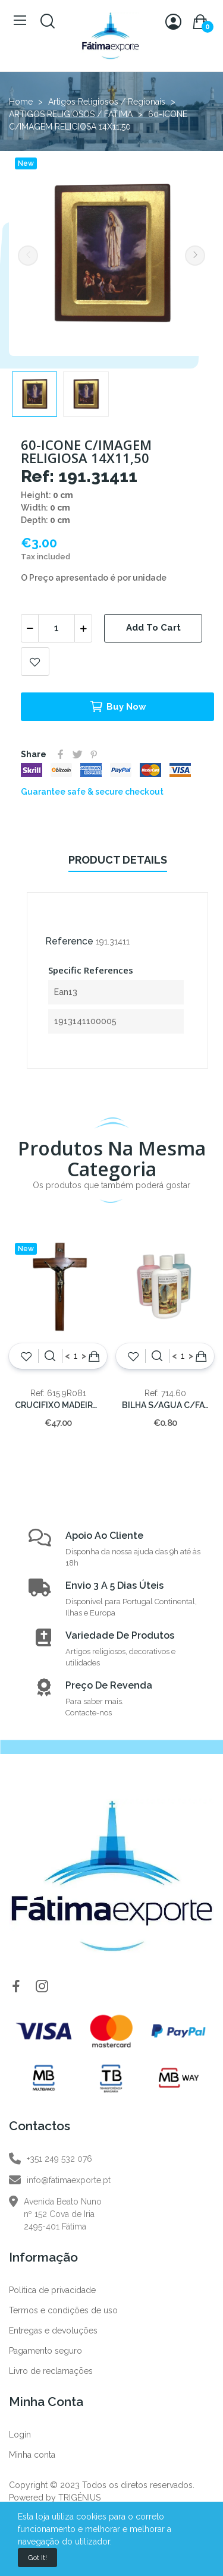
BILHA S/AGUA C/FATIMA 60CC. (165, 1405)
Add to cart (153, 627)
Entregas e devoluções (53, 2330)
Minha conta (32, 2455)
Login (20, 2434)
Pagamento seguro (45, 2350)
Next (195, 255)
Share (60, 754)
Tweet (77, 754)
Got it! (37, 2557)
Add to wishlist (35, 661)
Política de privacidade (52, 2290)
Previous (28, 255)
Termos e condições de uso (63, 2310)
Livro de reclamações (51, 2371)
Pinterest (94, 754)
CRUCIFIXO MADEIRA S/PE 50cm (58, 1405)
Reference (69, 941)
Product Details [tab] (117, 860)
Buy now (117, 707)
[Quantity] (56, 628)
